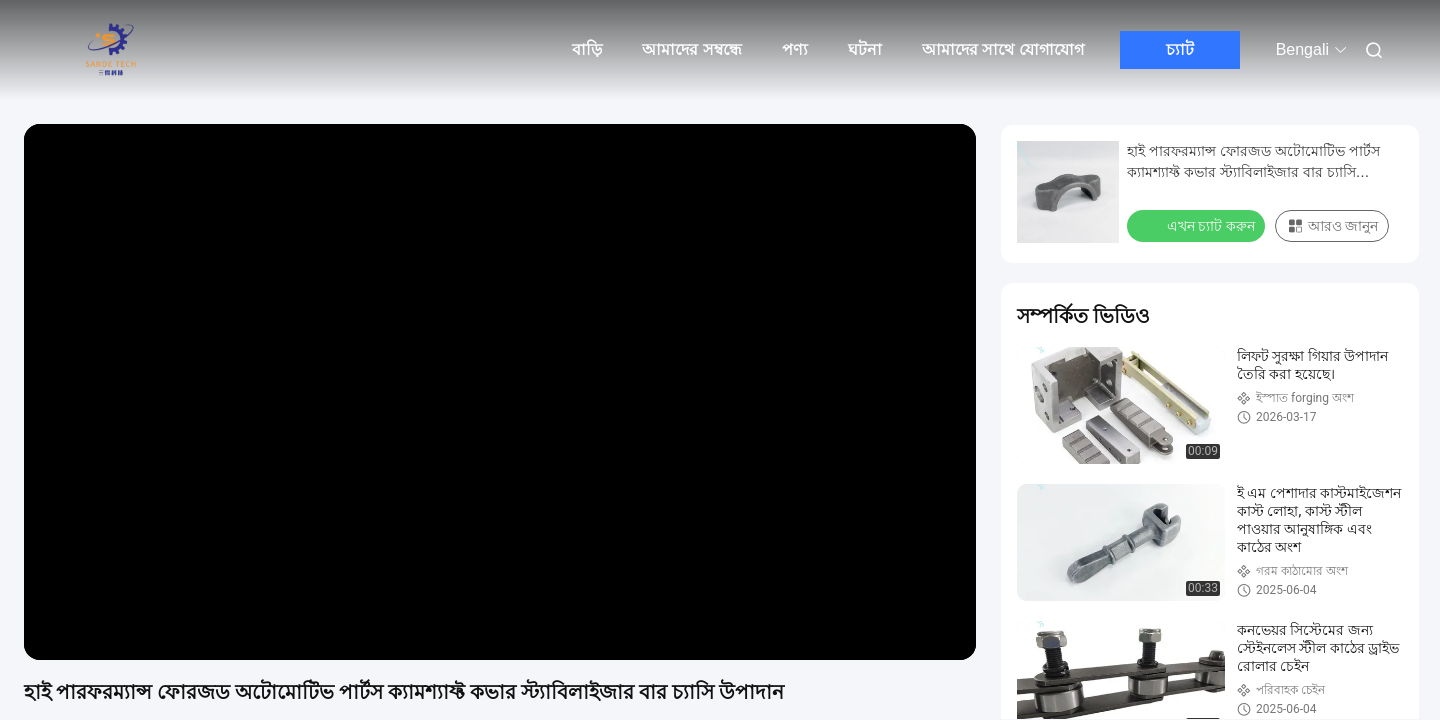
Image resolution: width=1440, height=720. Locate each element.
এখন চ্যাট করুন (1198, 225)
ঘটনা (865, 49)
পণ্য (795, 49)
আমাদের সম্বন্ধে (691, 49)
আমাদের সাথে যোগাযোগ (1003, 49)
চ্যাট (1180, 49)
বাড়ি (587, 49)
